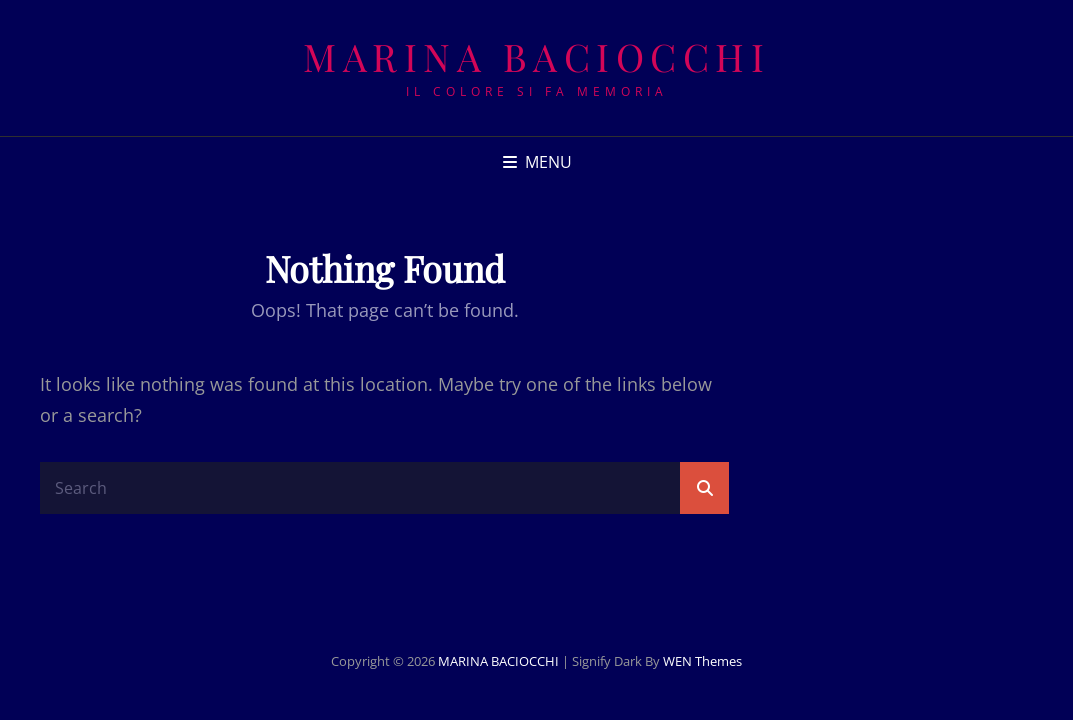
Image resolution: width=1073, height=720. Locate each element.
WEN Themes (702, 661)
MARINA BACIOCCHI (536, 56)
